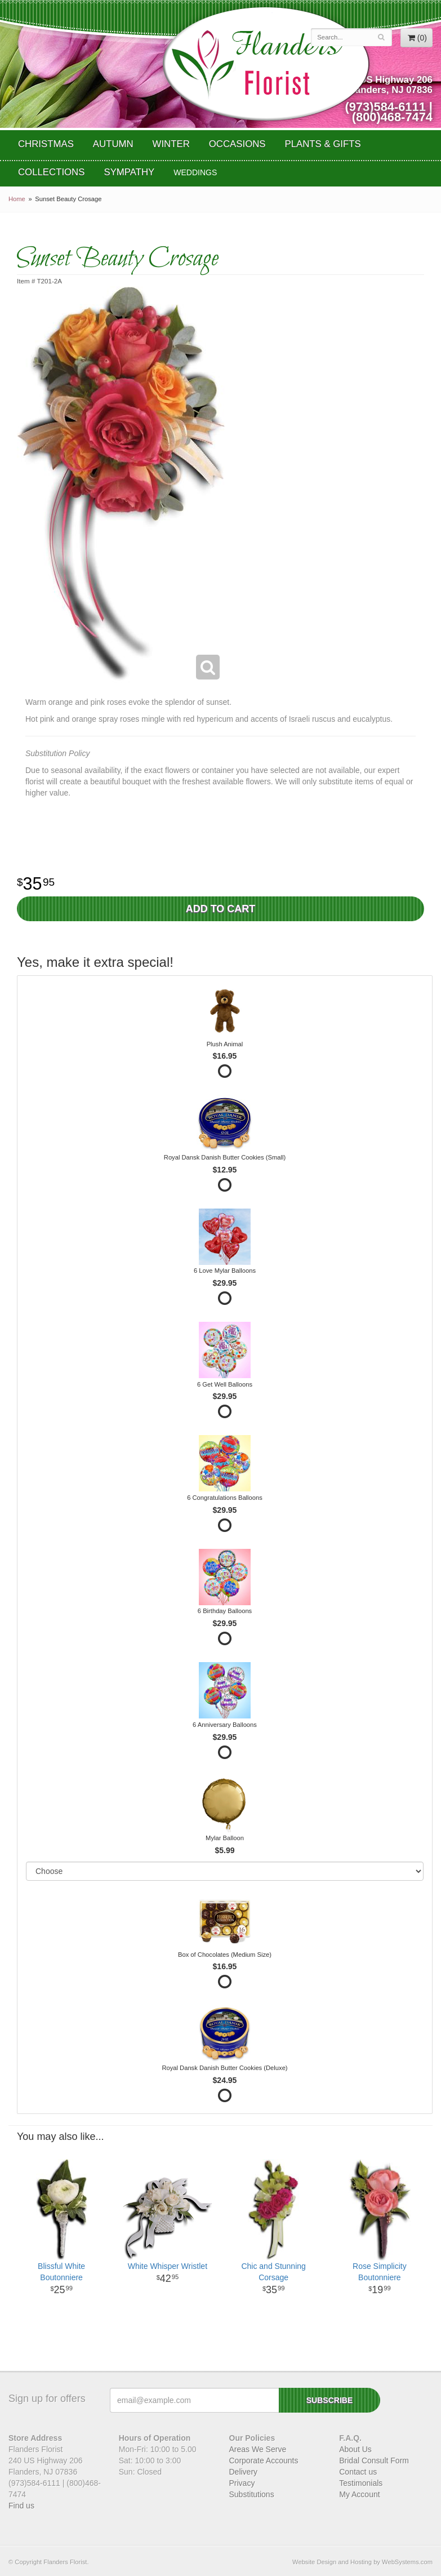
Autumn (113, 144)
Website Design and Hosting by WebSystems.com (362, 2562)
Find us (21, 2505)
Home (16, 199)
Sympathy (129, 172)
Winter (171, 144)
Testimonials (360, 2483)
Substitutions (251, 2494)
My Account (359, 2494)
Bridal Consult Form (374, 2460)
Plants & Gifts (323, 144)
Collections (51, 172)
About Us (355, 2449)
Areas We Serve (258, 2449)
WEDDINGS (195, 172)
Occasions (237, 144)
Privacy (242, 2483)
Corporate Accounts (264, 2460)
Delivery (243, 2471)
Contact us (358, 2471)
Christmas (46, 144)
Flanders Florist (265, 64)
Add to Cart (221, 908)
